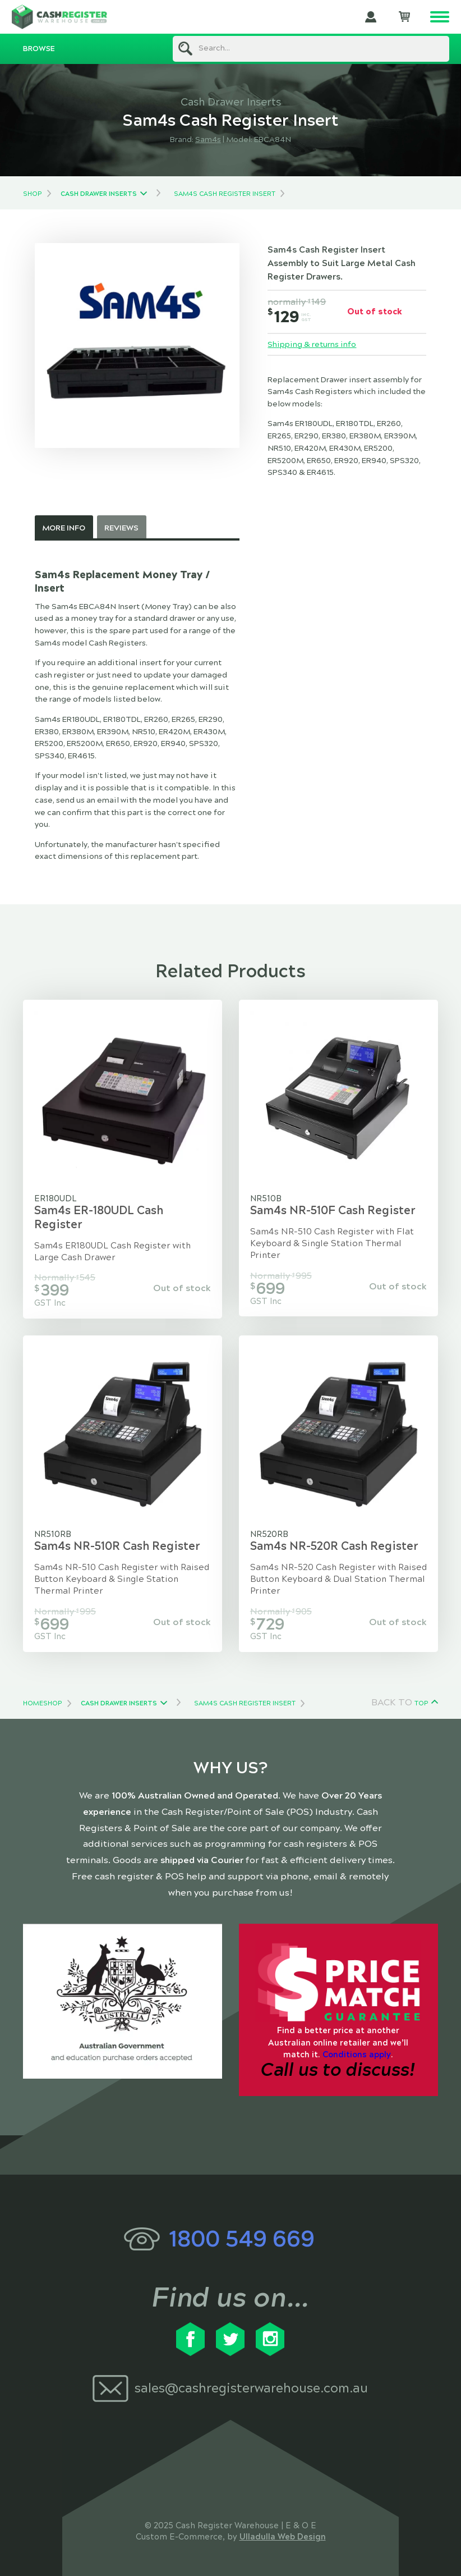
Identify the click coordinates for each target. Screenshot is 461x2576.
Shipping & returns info (312, 344)
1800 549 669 (242, 2239)
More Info (63, 528)
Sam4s (208, 139)
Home (33, 1703)
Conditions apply (356, 2054)
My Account (370, 16)
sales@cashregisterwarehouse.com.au (251, 2388)
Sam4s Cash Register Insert (224, 194)
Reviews (121, 528)
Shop (32, 194)
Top (421, 1703)
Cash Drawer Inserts (99, 194)
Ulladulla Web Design (282, 2537)
